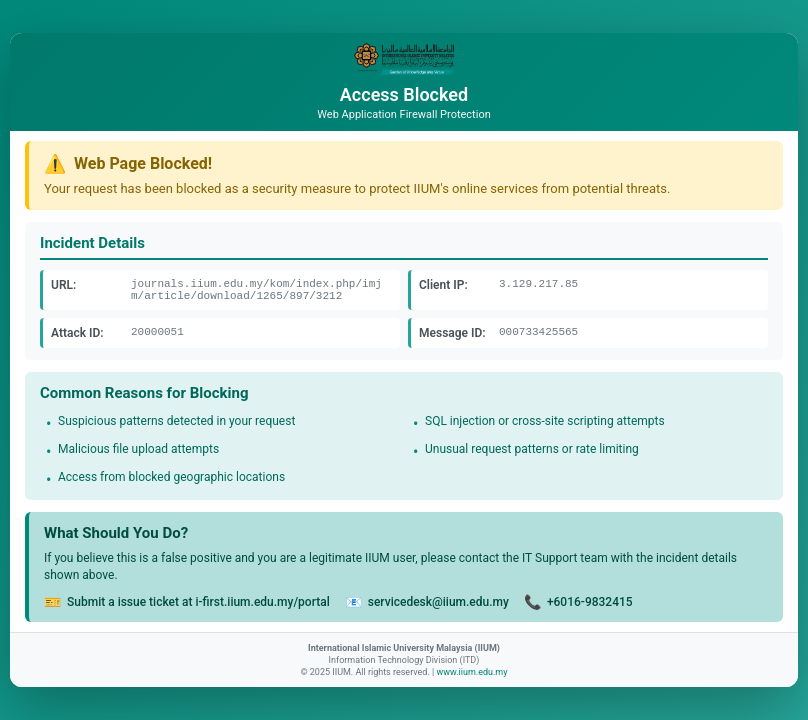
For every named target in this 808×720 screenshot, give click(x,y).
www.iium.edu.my (471, 672)
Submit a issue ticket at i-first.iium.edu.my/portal (198, 602)
